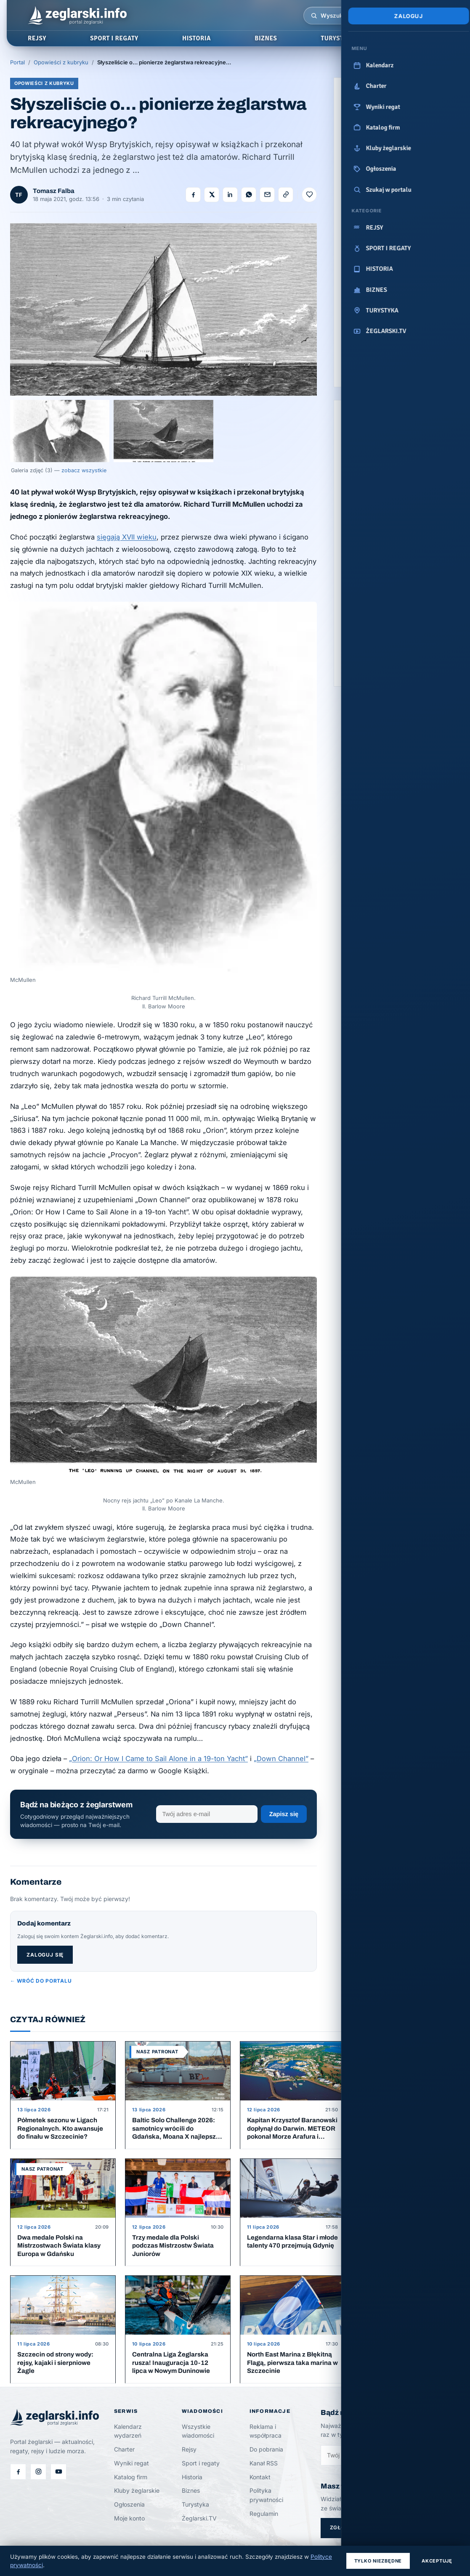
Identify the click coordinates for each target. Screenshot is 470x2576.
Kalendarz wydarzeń (128, 2431)
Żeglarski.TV (199, 2518)
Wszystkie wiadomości (198, 2431)
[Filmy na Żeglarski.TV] (58, 2472)
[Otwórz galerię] (163, 309)
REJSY (37, 38)
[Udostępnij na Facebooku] (193, 194)
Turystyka (195, 2504)
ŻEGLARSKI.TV (420, 38)
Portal (17, 62)
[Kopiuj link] (285, 194)
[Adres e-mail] (207, 1814)
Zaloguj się (45, 1955)
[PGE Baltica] (370, 164)
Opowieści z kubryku (61, 62)
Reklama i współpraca (265, 2431)
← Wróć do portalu (41, 1981)
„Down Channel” (281, 1758)
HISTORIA (196, 38)
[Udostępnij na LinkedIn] (230, 194)
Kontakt (260, 2477)
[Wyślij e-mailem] (267, 194)
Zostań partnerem (375, 375)
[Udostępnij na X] (211, 194)
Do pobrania (266, 2449)
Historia (192, 2477)
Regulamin (264, 2513)
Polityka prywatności (266, 2495)
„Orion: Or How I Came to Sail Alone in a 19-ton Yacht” (158, 1758)
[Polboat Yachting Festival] (424, 131)
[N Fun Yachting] (424, 164)
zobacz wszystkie (83, 470)
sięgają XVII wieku (127, 537)
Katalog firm (130, 2477)
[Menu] (433, 15)
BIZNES (266, 38)
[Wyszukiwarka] (314, 15)
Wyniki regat (131, 2463)
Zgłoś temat (349, 2527)
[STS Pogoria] (370, 197)
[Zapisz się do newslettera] (366, 2455)
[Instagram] (38, 2472)
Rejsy (189, 2449)
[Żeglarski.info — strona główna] (77, 15)
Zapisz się (283, 1814)
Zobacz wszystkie (397, 668)
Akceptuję (437, 2561)
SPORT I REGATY (114, 38)
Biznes (191, 2490)
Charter (124, 2449)
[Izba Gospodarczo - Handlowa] (370, 131)
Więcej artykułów (433, 2020)
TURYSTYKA (338, 38)
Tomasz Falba (53, 191)
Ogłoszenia (129, 2504)
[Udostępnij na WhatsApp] (248, 194)
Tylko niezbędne (378, 2561)
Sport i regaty (201, 2463)
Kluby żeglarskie (136, 2490)
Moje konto (129, 2518)
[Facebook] (18, 2472)
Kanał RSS (264, 2463)
